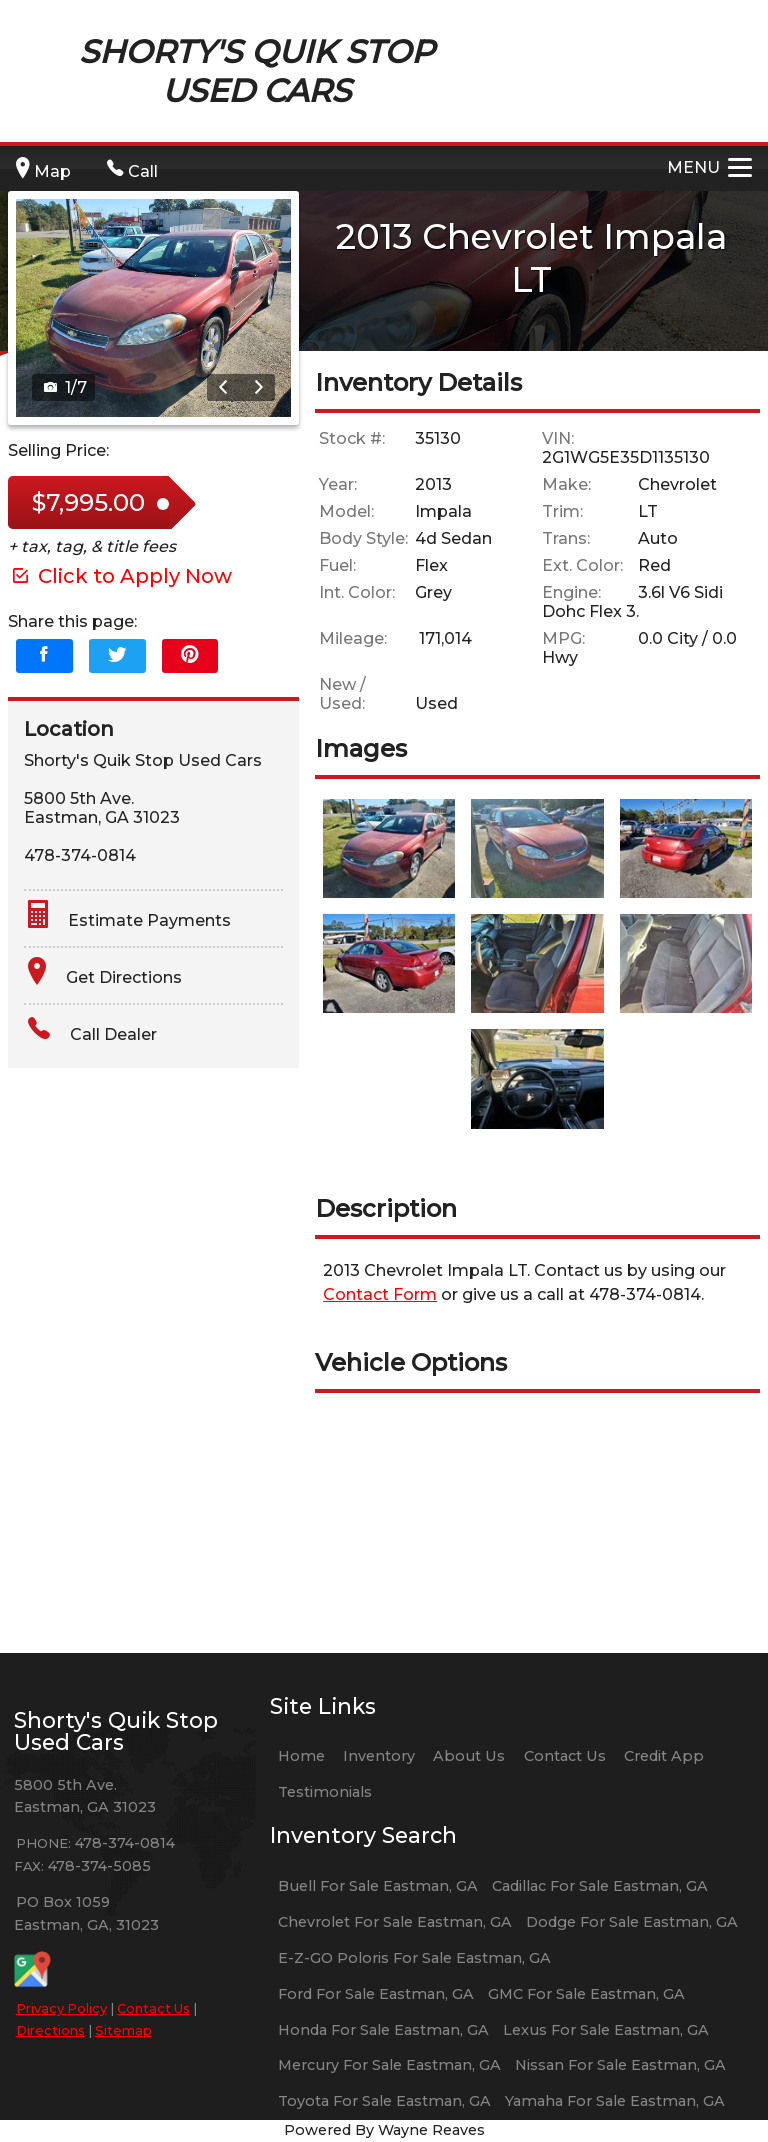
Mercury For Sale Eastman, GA (389, 2065)
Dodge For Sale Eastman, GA (632, 1922)
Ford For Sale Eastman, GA (376, 1994)
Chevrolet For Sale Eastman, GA (395, 1922)
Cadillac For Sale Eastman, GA (600, 1886)
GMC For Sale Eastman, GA (586, 1994)
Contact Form (380, 1294)
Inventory (379, 1756)
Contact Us (153, 2008)
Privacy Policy (61, 2008)
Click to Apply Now (120, 576)
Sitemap (123, 2030)
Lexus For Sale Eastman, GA (606, 2030)
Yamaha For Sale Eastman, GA (615, 2101)
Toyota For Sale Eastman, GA (384, 2101)
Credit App (664, 1756)
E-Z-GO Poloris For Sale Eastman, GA (414, 1958)
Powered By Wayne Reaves (384, 2130)
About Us (469, 1756)
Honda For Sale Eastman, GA (383, 2030)
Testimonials (325, 1792)
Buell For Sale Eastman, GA (378, 1886)
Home (301, 1756)
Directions (50, 2030)
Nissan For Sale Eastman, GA (620, 2065)
